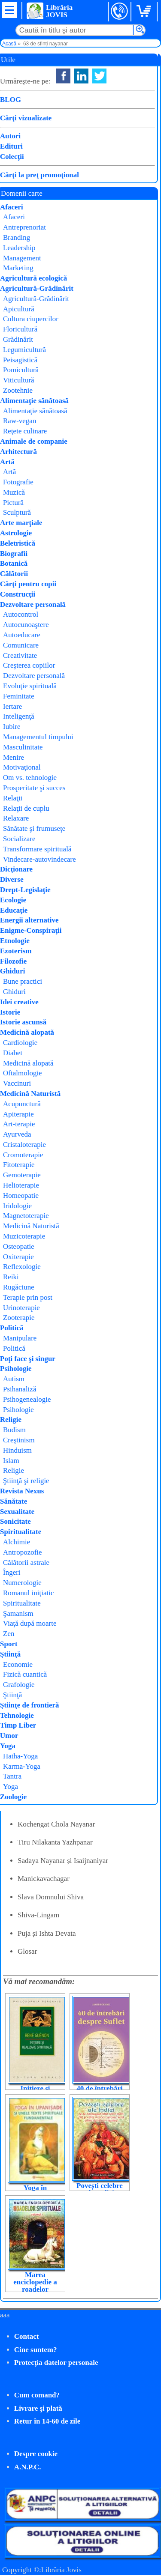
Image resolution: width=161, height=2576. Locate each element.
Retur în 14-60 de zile (47, 2421)
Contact (26, 2336)
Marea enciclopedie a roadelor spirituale (35, 2286)
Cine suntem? (35, 2350)
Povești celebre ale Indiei (99, 2189)
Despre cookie (36, 2454)
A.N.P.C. (27, 2467)
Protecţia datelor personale (56, 2362)
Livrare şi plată (38, 2408)
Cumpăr (33, 174)
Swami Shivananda (121, 95)
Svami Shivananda (120, 117)
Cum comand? (37, 2395)
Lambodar (105, 106)
